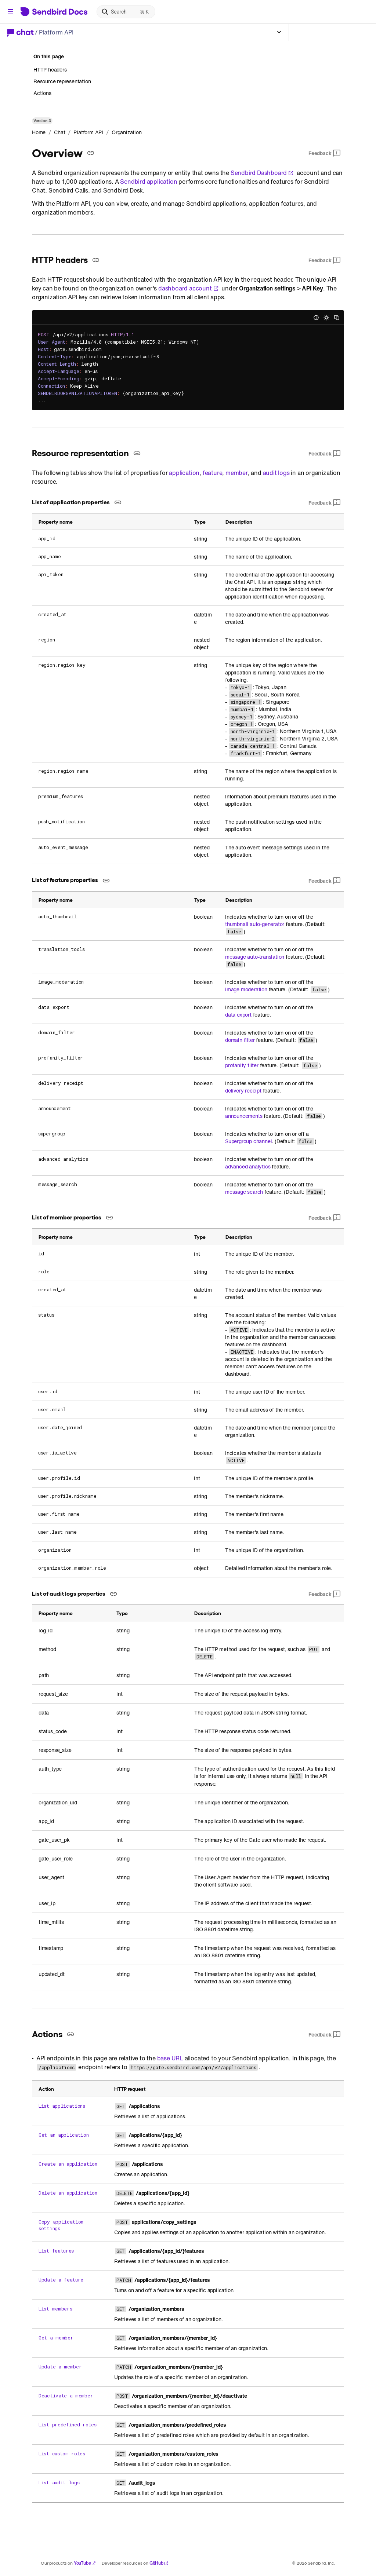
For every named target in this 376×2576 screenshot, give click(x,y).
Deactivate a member (66, 2395)
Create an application (68, 2163)
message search (244, 1192)
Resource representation (62, 81)
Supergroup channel (248, 1141)
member (236, 472)
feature (213, 472)
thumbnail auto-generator (254, 924)
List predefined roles (68, 2424)
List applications (62, 2106)
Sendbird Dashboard (262, 172)
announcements (243, 1116)
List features (56, 2250)
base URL (170, 2058)
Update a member (60, 2366)
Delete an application (68, 2192)
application (184, 472)
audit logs (276, 472)
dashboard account (188, 288)
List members (55, 2308)
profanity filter (241, 1065)
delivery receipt (243, 1090)
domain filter (239, 1040)
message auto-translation (254, 956)
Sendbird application (148, 181)
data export (238, 1014)
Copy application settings (61, 2225)
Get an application (64, 2135)
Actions (42, 93)
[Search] (126, 11)
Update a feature (61, 2279)
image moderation (246, 989)
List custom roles (62, 2453)
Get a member (56, 2337)
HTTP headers (50, 69)
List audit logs (59, 2482)
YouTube (85, 2563)
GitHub (159, 2563)
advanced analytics (247, 1166)
